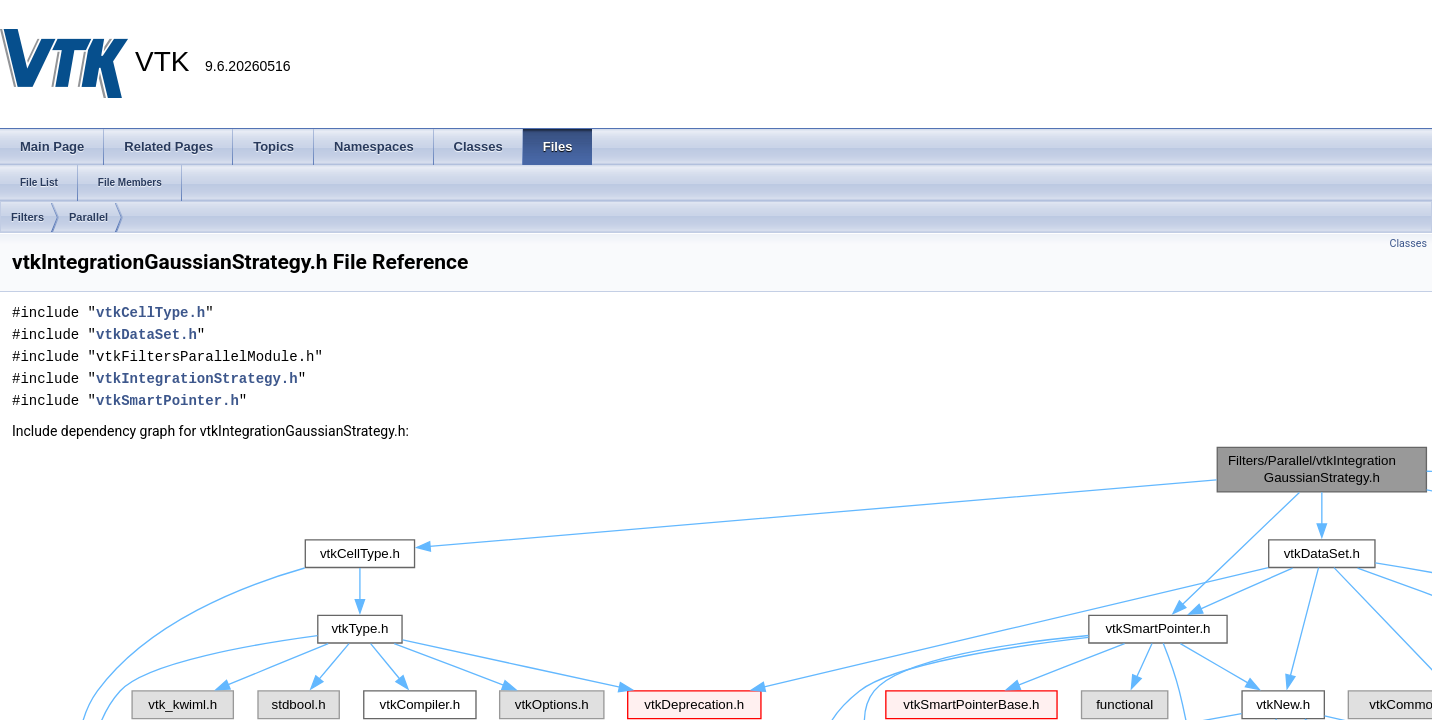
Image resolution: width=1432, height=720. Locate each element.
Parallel (88, 217)
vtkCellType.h (150, 312)
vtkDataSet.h (146, 334)
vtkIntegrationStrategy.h (197, 378)
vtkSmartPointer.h (167, 400)
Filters (27, 217)
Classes (1408, 243)
